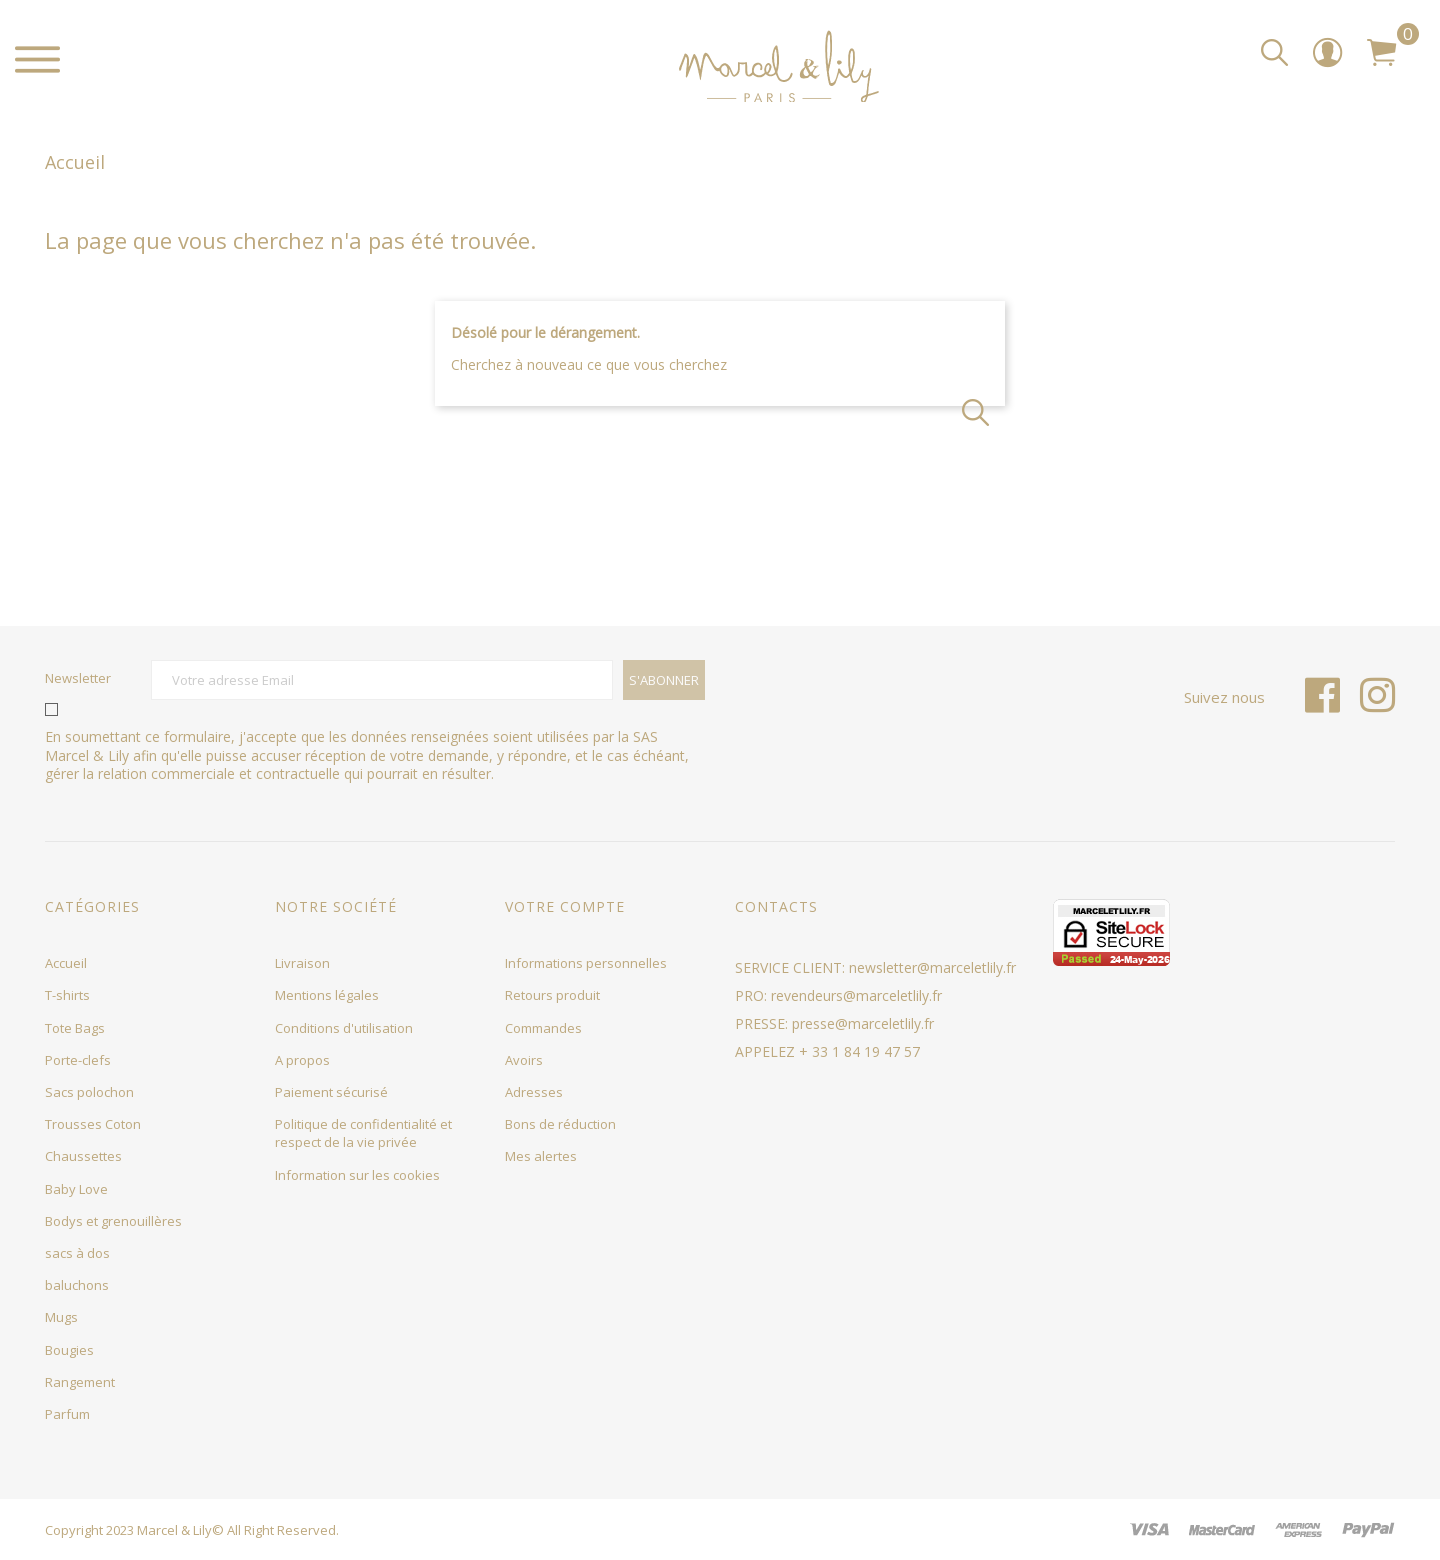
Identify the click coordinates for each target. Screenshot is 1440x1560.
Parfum (67, 1414)
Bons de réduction (560, 1124)
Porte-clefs (78, 1060)
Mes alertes (541, 1156)
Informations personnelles (586, 963)
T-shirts (67, 995)
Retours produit (552, 995)
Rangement (80, 1382)
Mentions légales (327, 995)
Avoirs (524, 1060)
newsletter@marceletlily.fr (932, 967)
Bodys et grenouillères (113, 1221)
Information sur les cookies (357, 1175)
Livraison (302, 963)
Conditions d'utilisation (344, 1028)
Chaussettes (83, 1156)
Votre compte (565, 906)
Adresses (534, 1092)
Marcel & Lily (174, 1530)
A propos (302, 1060)
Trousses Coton (93, 1124)
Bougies (69, 1350)
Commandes (543, 1028)
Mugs (61, 1317)
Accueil (66, 963)
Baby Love (76, 1189)
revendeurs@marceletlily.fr (856, 995)
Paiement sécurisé (331, 1092)
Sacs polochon (89, 1092)
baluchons (77, 1285)
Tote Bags (75, 1028)
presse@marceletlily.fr (863, 1023)
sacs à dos (77, 1253)
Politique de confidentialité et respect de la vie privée (363, 1133)
